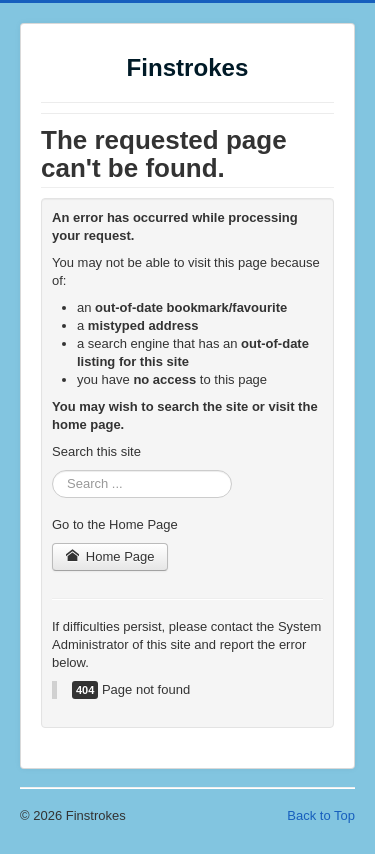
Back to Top (321, 815)
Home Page (110, 556)
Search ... (52, 470)
